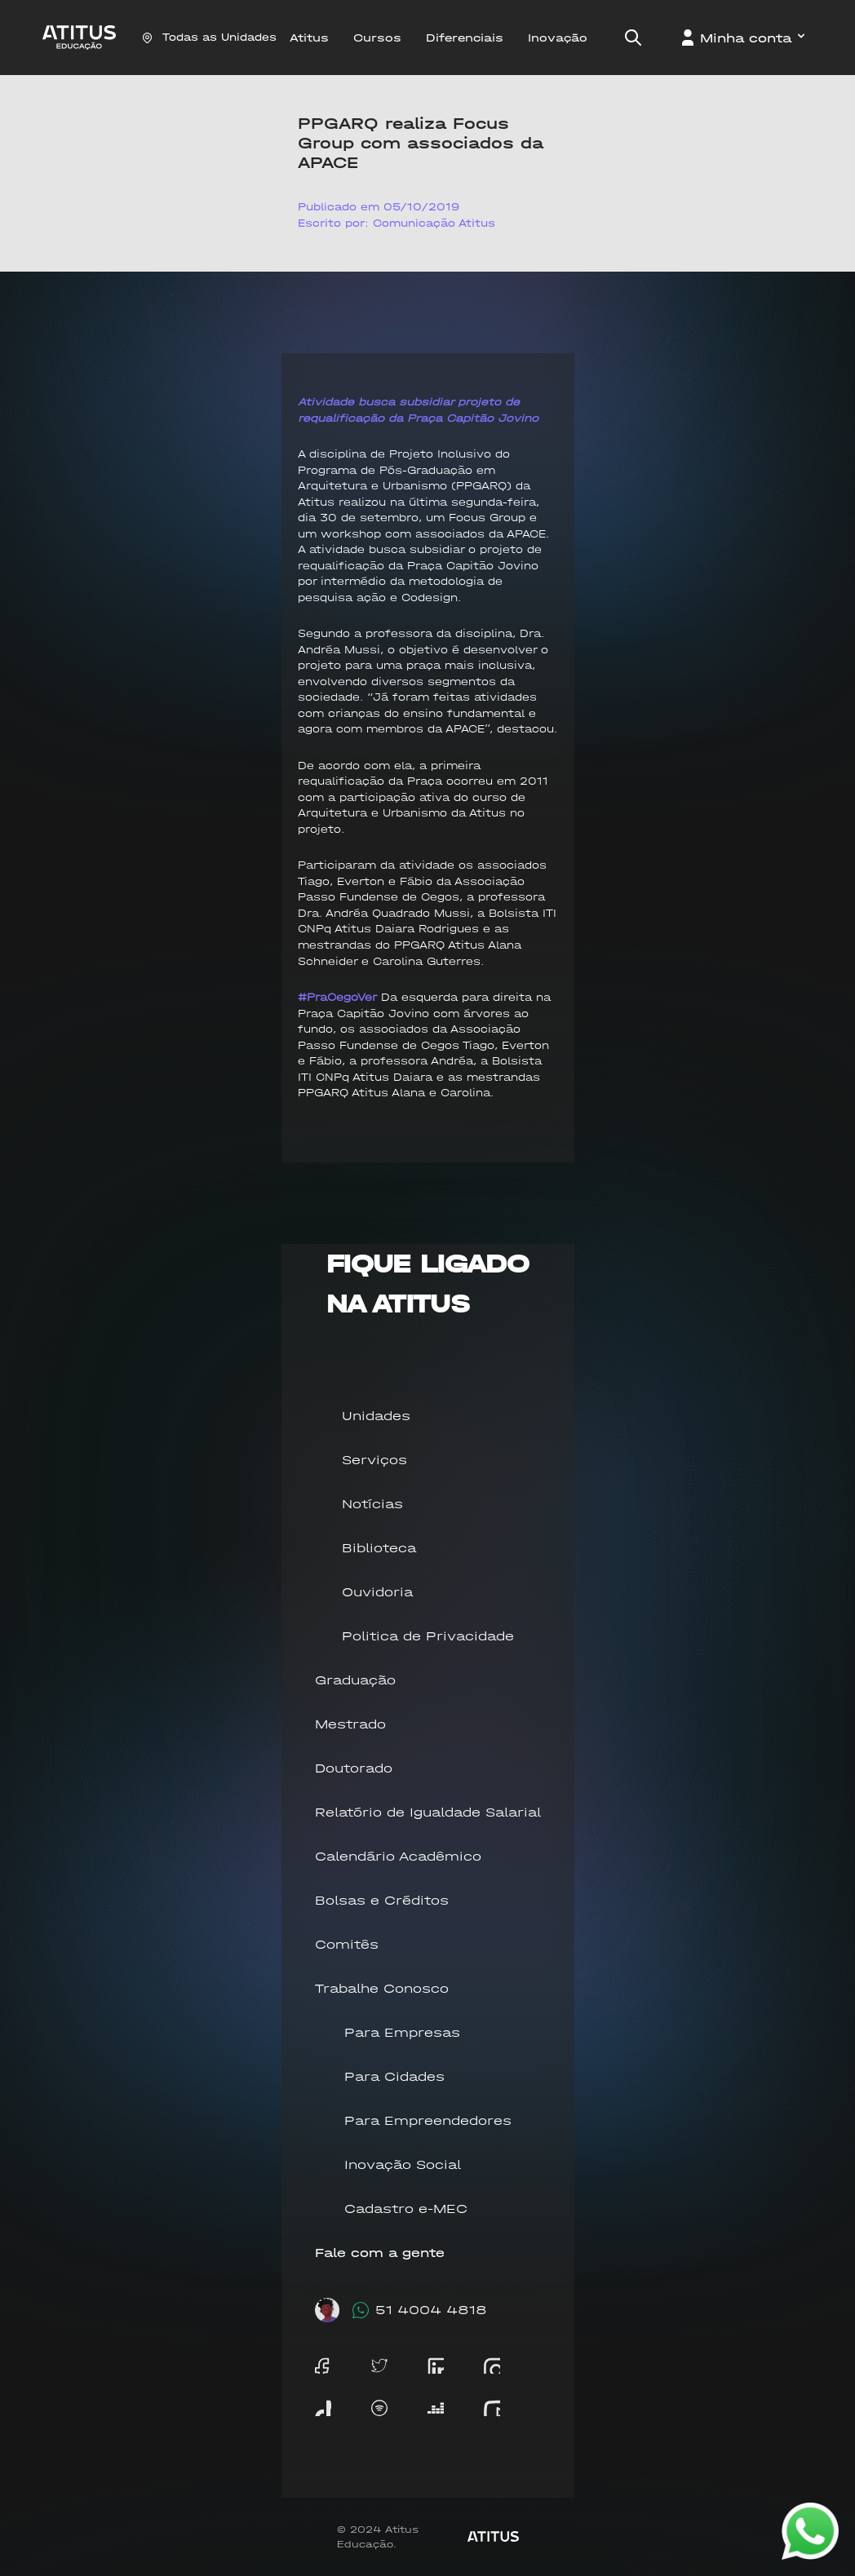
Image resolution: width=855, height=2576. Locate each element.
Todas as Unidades (209, 37)
